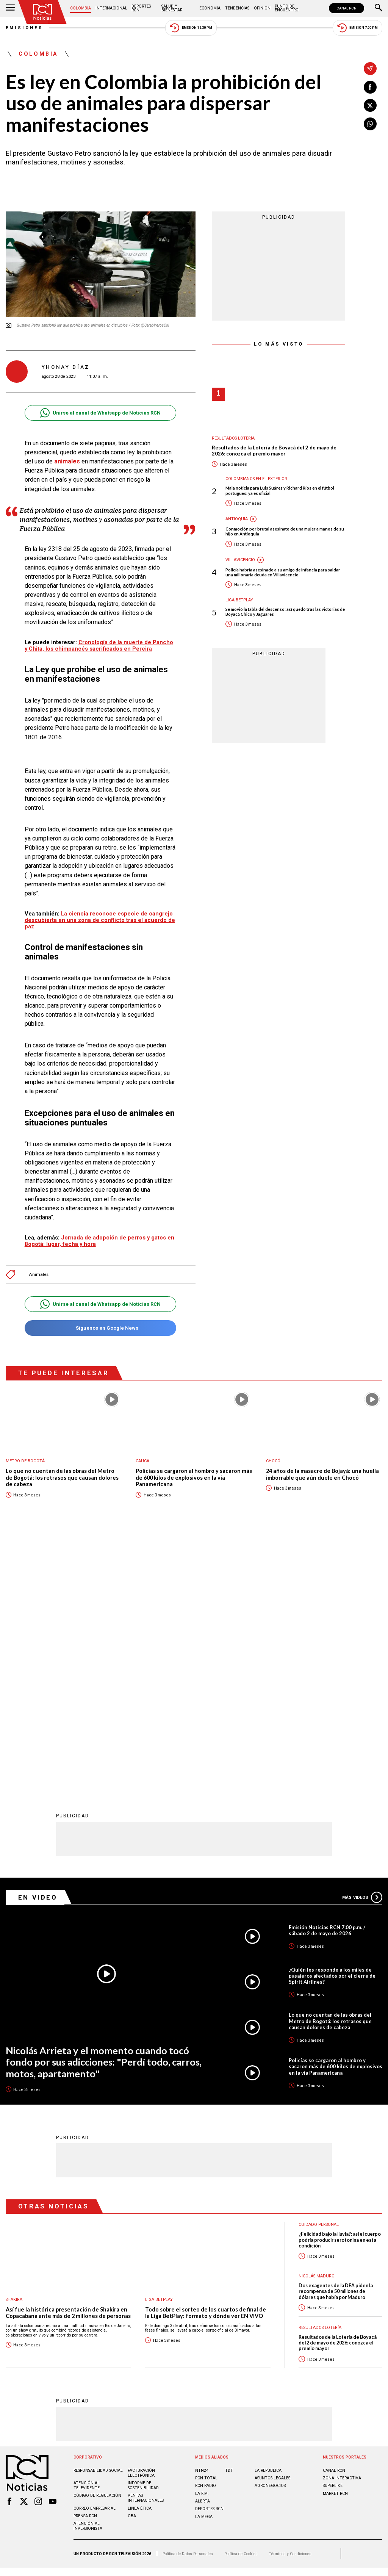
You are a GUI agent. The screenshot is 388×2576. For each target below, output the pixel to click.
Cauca (142, 1461)
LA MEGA (204, 2267)
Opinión (262, 8)
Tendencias (237, 8)
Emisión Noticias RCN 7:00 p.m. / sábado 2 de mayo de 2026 (327, 1681)
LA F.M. (202, 2244)
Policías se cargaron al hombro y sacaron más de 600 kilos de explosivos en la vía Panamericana (194, 1477)
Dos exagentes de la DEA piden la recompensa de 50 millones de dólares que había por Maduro (336, 2042)
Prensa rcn (85, 2267)
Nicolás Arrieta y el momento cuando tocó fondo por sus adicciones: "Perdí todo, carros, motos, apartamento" (104, 1812)
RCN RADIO (205, 2236)
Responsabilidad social (98, 2221)
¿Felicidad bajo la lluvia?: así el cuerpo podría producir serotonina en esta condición (340, 1991)
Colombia (80, 8)
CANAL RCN (346, 8)
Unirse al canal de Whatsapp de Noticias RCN (100, 413)
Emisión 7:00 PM (357, 28)
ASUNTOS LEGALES (272, 2229)
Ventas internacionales (146, 2249)
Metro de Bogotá (25, 1461)
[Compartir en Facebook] (370, 87)
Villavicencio (240, 559)
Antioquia (236, 518)
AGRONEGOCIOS (270, 2236)
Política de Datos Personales (188, 2304)
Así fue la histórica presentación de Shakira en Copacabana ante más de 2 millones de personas (68, 2064)
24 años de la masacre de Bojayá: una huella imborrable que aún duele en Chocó (322, 1474)
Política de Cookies (241, 2304)
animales (67, 461)
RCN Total (206, 2229)
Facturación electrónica (141, 2224)
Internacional (111, 8)
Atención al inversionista (88, 2277)
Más (362, 1648)
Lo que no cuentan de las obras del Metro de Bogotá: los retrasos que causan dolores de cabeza (62, 1477)
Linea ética (140, 2259)
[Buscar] (378, 8)
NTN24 (201, 2221)
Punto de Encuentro (287, 8)
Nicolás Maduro (317, 2027)
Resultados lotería (233, 438)
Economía (210, 8)
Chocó (273, 1461)
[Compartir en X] (370, 105)
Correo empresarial (95, 2259)
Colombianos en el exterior (256, 478)
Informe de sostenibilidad (143, 2236)
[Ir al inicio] (42, 12)
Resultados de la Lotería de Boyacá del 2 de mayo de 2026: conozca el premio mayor (274, 451)
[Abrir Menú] (10, 8)
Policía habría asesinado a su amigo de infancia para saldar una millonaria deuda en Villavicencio (282, 572)
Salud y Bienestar (171, 8)
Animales (38, 1274)
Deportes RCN (141, 8)
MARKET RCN (335, 2244)
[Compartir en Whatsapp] (370, 123)
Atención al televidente (87, 2236)
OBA (132, 2267)
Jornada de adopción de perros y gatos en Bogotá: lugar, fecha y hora (99, 1240)
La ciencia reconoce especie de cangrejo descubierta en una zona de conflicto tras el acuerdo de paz (100, 920)
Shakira (14, 2050)
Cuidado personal (319, 1975)
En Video (38, 1648)
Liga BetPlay (239, 600)
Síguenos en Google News (100, 1328)
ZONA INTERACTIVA (342, 2229)
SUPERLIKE (333, 2236)
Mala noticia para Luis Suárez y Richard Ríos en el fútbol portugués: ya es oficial (279, 490)
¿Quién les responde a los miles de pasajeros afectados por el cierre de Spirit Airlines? (332, 1726)
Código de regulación (97, 2246)
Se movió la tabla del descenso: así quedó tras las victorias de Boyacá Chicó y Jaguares (285, 612)
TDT (229, 2221)
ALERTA (202, 2252)
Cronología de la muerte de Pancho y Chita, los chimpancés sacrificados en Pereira (99, 645)
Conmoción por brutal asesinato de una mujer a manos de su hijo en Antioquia (284, 531)
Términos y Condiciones (290, 2304)
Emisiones (25, 27)
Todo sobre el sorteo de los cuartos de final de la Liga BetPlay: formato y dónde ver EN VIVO (205, 2064)
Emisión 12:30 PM (191, 28)
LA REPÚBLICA (268, 2221)
